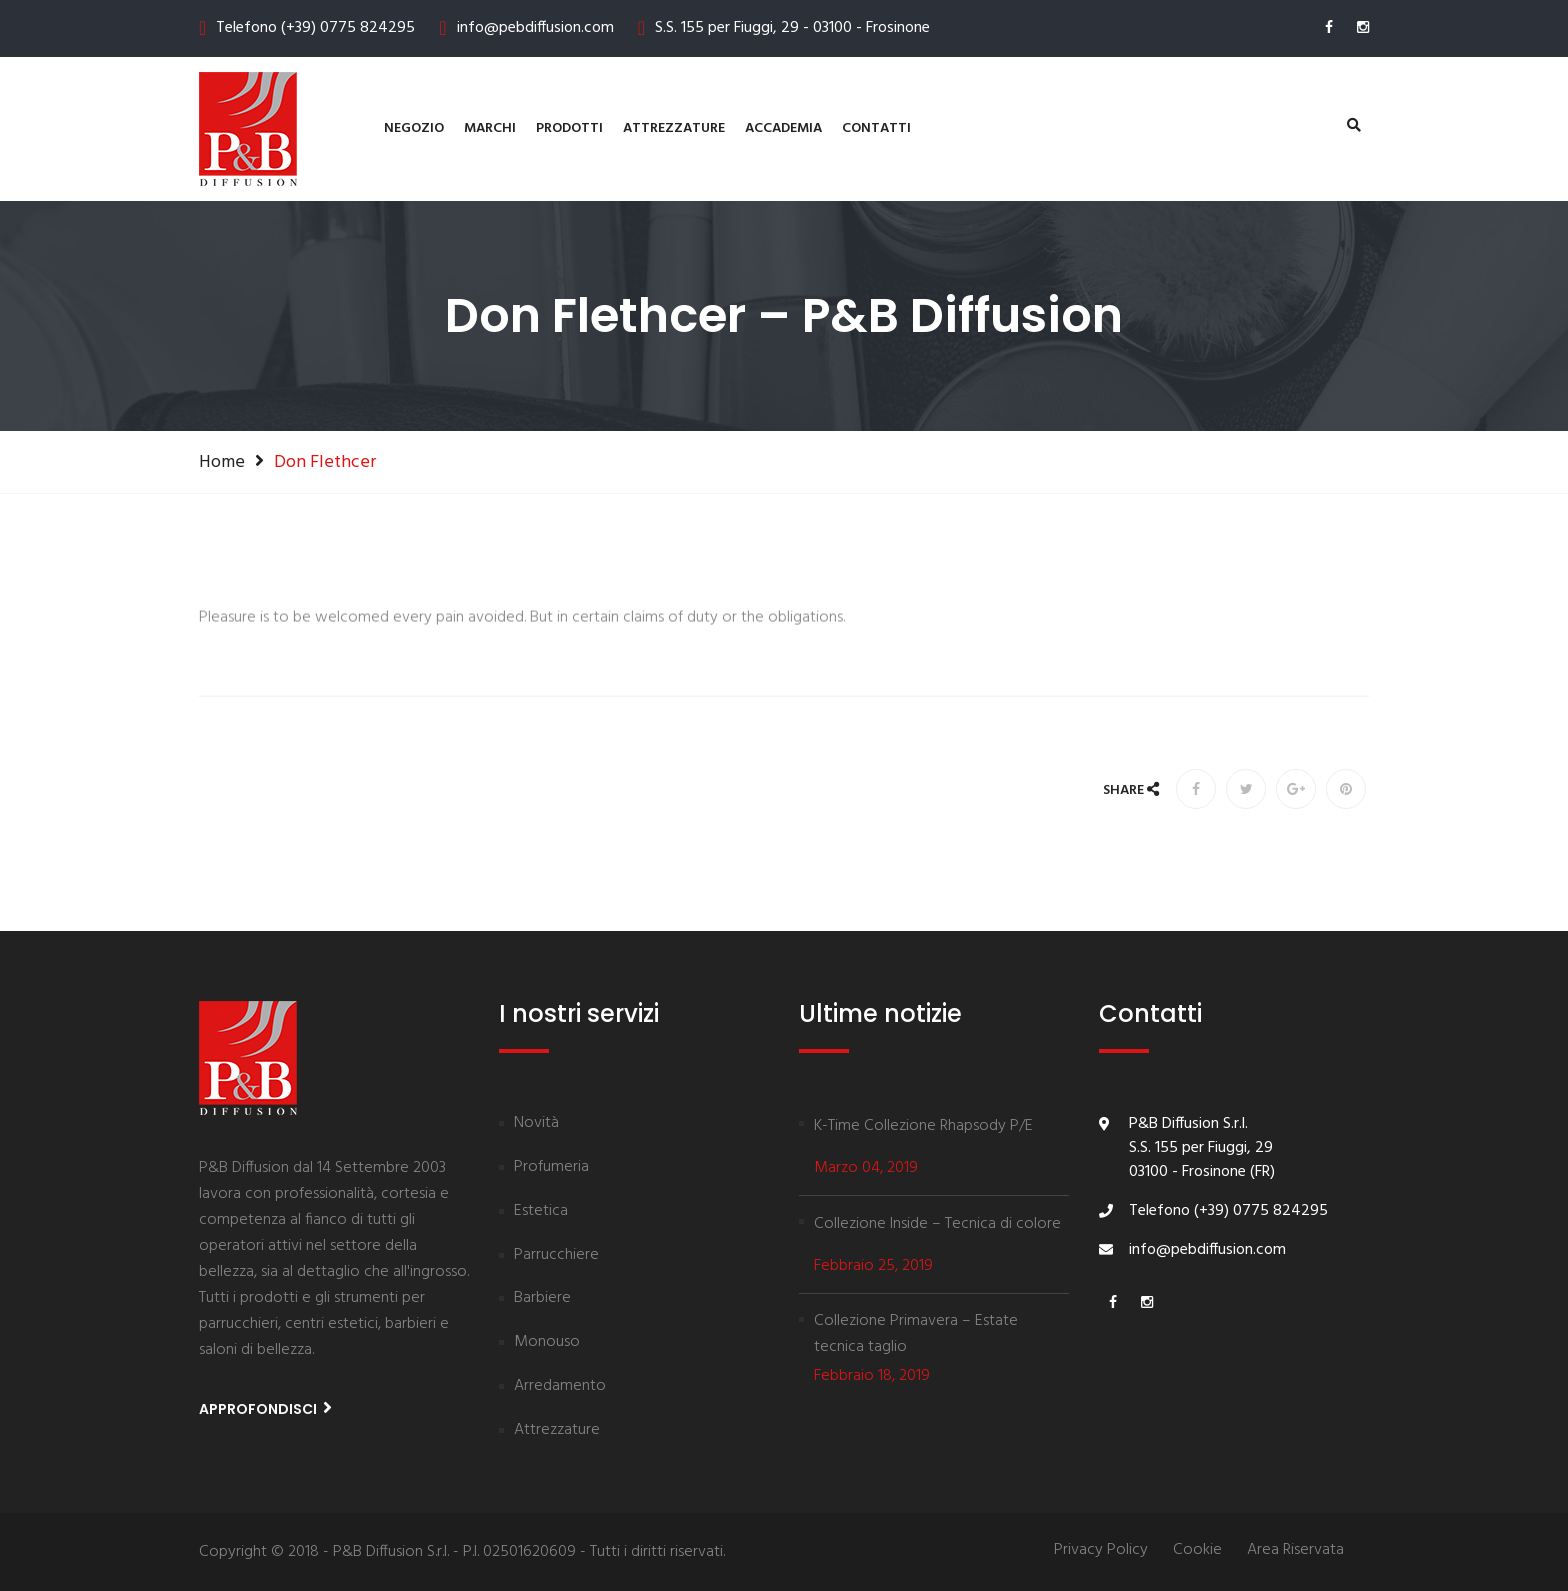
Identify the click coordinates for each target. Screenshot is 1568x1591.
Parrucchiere (556, 1256)
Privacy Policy (1101, 1550)
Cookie (1197, 1550)
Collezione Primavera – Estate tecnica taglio (916, 1334)
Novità (536, 1124)
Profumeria (551, 1168)
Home (222, 462)
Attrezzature (674, 128)
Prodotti (569, 128)
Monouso (547, 1343)
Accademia (783, 128)
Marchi (490, 128)
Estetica (541, 1212)
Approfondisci (265, 1408)
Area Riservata (1295, 1550)
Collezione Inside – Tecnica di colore (937, 1224)
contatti (876, 128)
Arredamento (560, 1387)
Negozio (414, 128)
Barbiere (542, 1299)
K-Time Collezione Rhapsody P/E (923, 1126)
